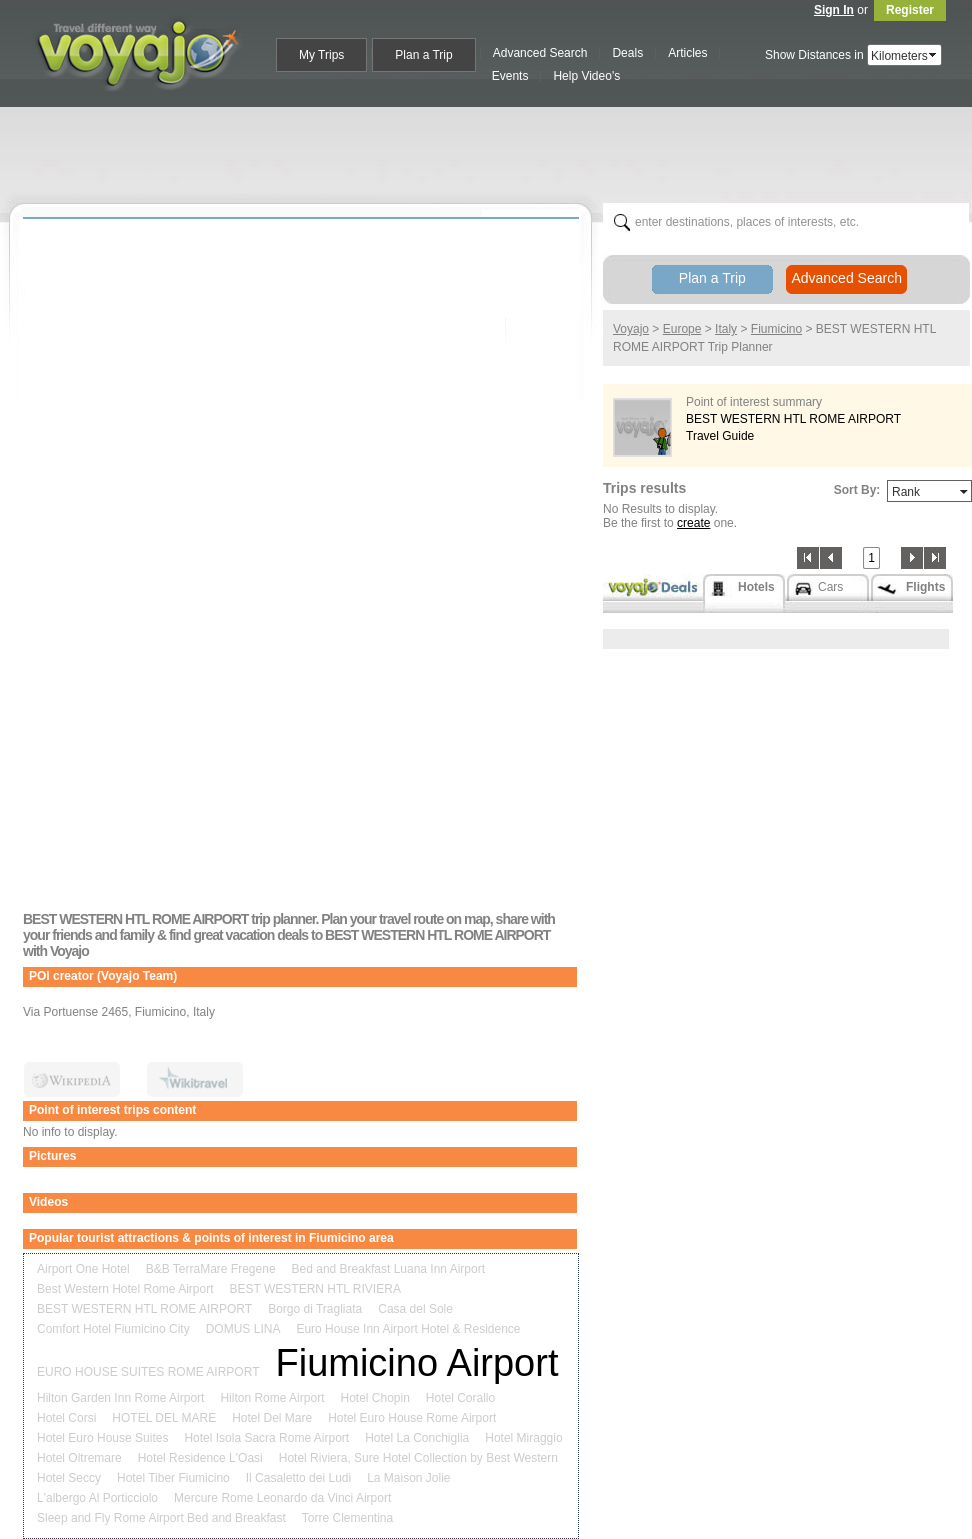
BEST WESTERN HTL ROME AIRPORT (144, 1309)
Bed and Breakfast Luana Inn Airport (388, 1269)
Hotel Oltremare (79, 1458)
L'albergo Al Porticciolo (97, 1498)
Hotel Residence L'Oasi (200, 1458)
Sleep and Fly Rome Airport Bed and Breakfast (161, 1518)
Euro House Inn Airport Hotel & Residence (408, 1329)
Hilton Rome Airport (272, 1398)
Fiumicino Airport (416, 1363)
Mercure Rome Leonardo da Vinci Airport (282, 1498)
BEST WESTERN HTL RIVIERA (315, 1289)
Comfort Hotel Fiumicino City (113, 1329)
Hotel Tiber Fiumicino (173, 1478)
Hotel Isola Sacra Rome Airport (266, 1438)
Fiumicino (776, 329)
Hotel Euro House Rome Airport (412, 1418)
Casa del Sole (415, 1309)
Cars (830, 587)
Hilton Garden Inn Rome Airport (120, 1398)
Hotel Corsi (66, 1418)
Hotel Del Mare (272, 1418)
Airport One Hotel (83, 1269)
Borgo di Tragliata (315, 1309)
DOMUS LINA (243, 1329)
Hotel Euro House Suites (102, 1438)
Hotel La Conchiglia (417, 1438)
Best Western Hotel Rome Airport (125, 1289)
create (693, 523)
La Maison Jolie (408, 1478)
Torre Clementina (347, 1518)
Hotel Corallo (460, 1398)
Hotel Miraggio (523, 1438)
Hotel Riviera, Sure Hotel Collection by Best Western (418, 1458)
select (934, 55)
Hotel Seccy (69, 1478)
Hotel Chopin (374, 1398)
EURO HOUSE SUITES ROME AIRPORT (148, 1372)
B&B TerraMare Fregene (211, 1269)
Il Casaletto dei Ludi (298, 1478)
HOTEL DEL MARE (164, 1418)
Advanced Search (846, 278)
